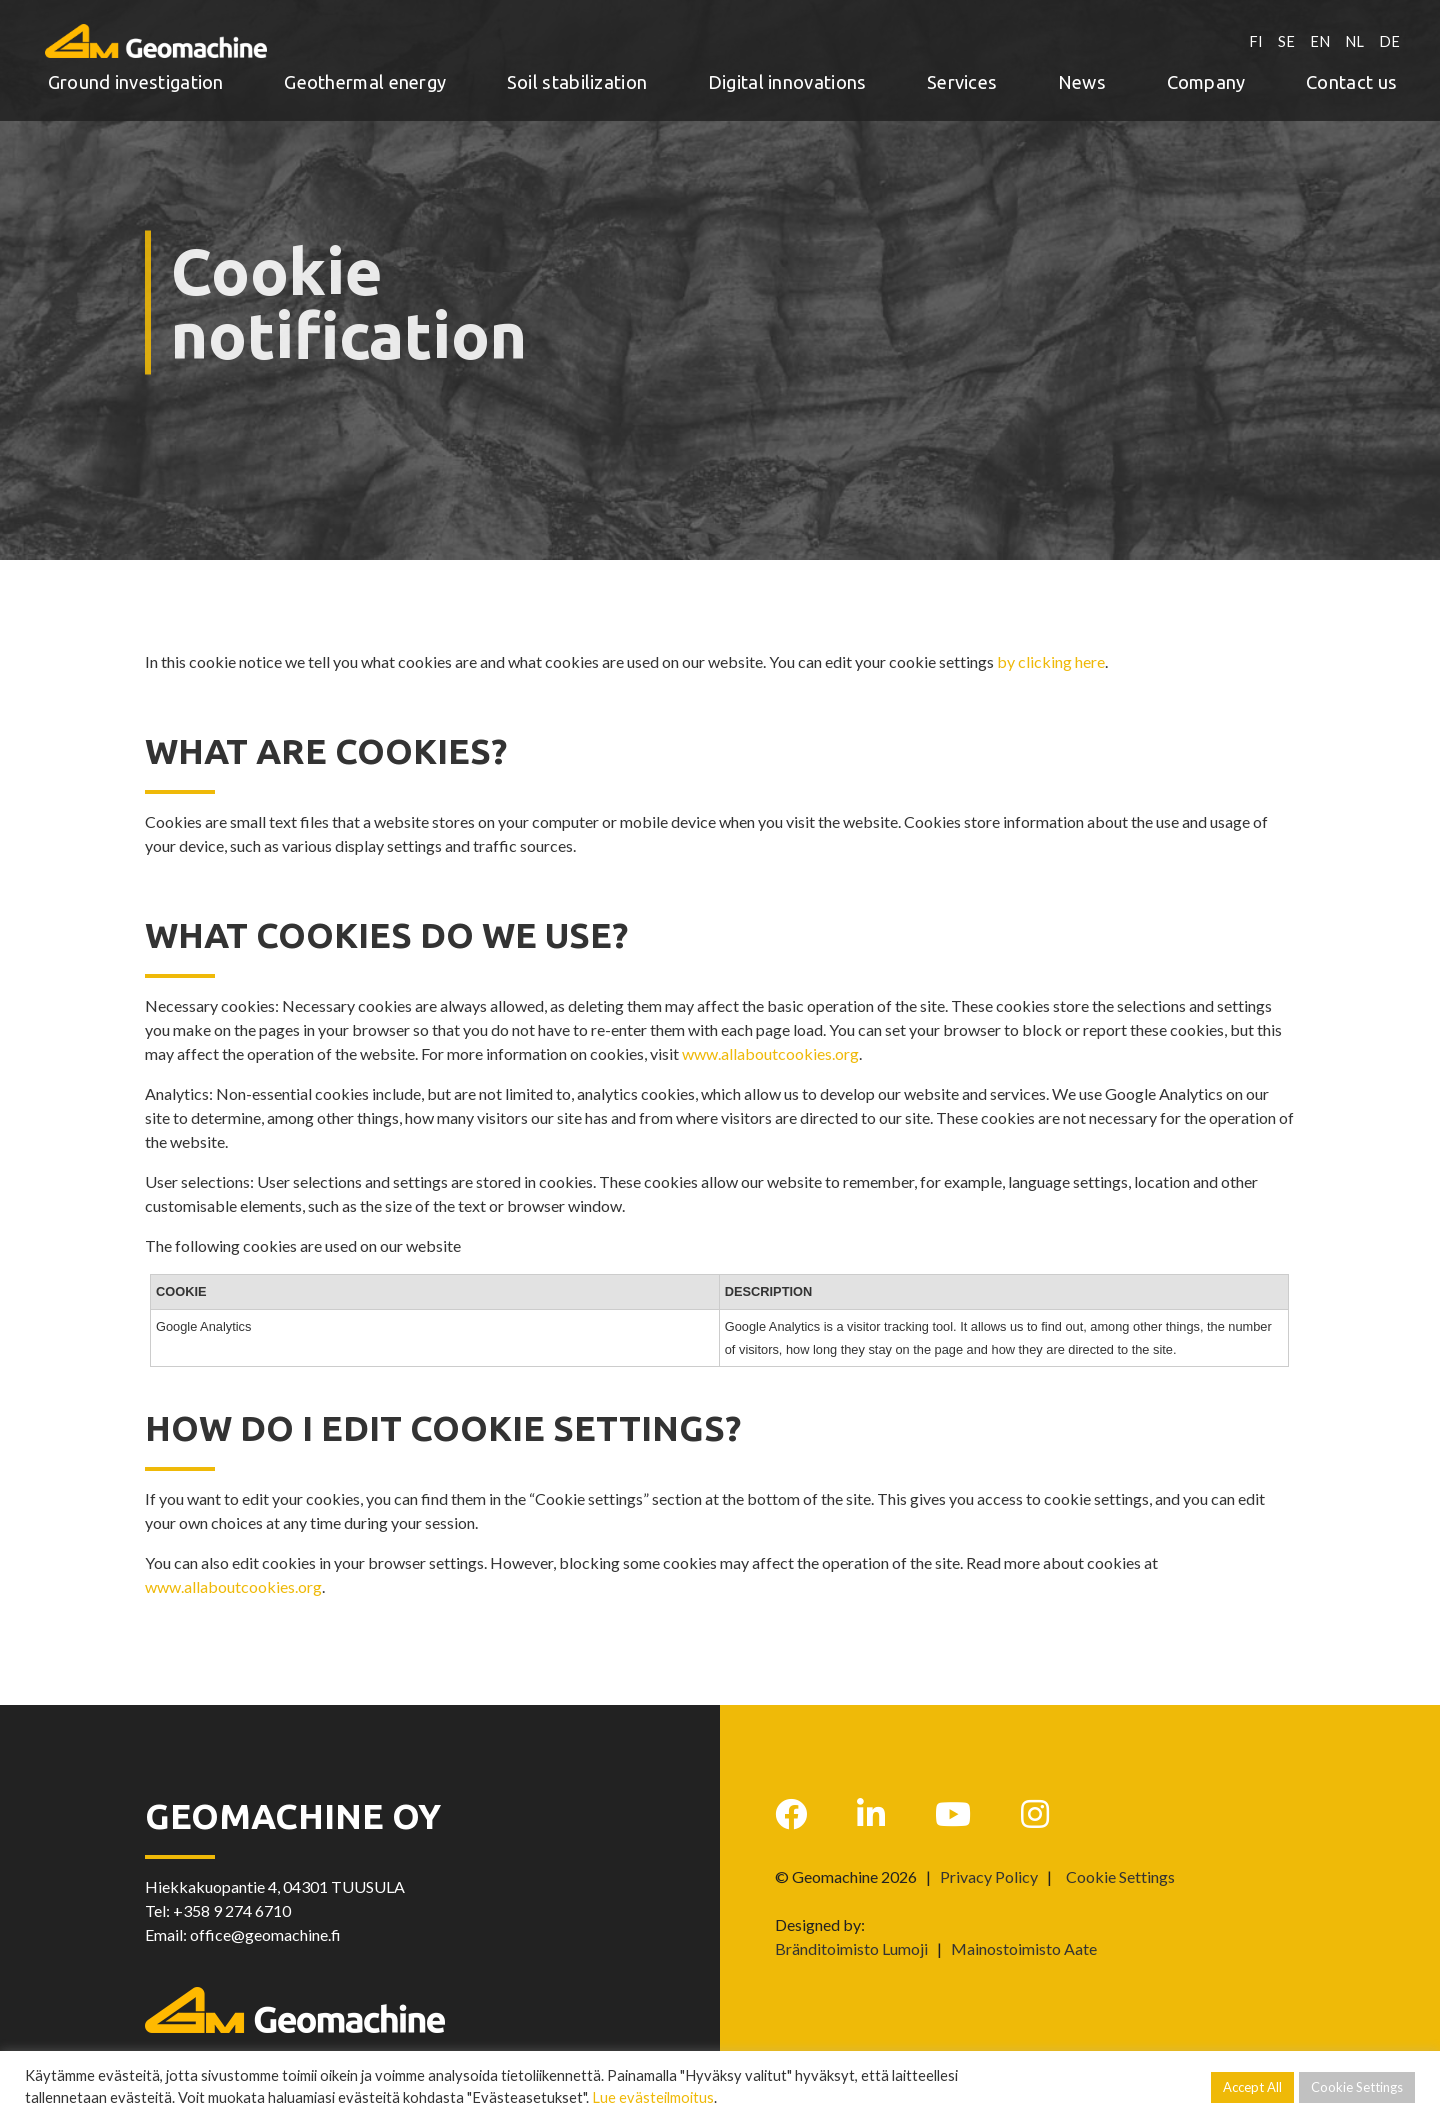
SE (1282, 35)
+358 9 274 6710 (232, 1910)
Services (962, 77)
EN (1317, 35)
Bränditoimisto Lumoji (851, 1948)
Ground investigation (136, 77)
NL (1353, 35)
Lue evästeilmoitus (653, 2097)
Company (1206, 77)
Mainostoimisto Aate (1024, 1948)
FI (1252, 35)
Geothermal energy (365, 77)
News (1082, 77)
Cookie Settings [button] (1120, 1877)
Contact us (1351, 77)
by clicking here (1051, 661)
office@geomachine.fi (265, 1934)
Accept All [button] (1252, 2087)
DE (1389, 35)
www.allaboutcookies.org (770, 1053)
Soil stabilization (577, 77)
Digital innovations (787, 77)
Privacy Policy (989, 1876)
